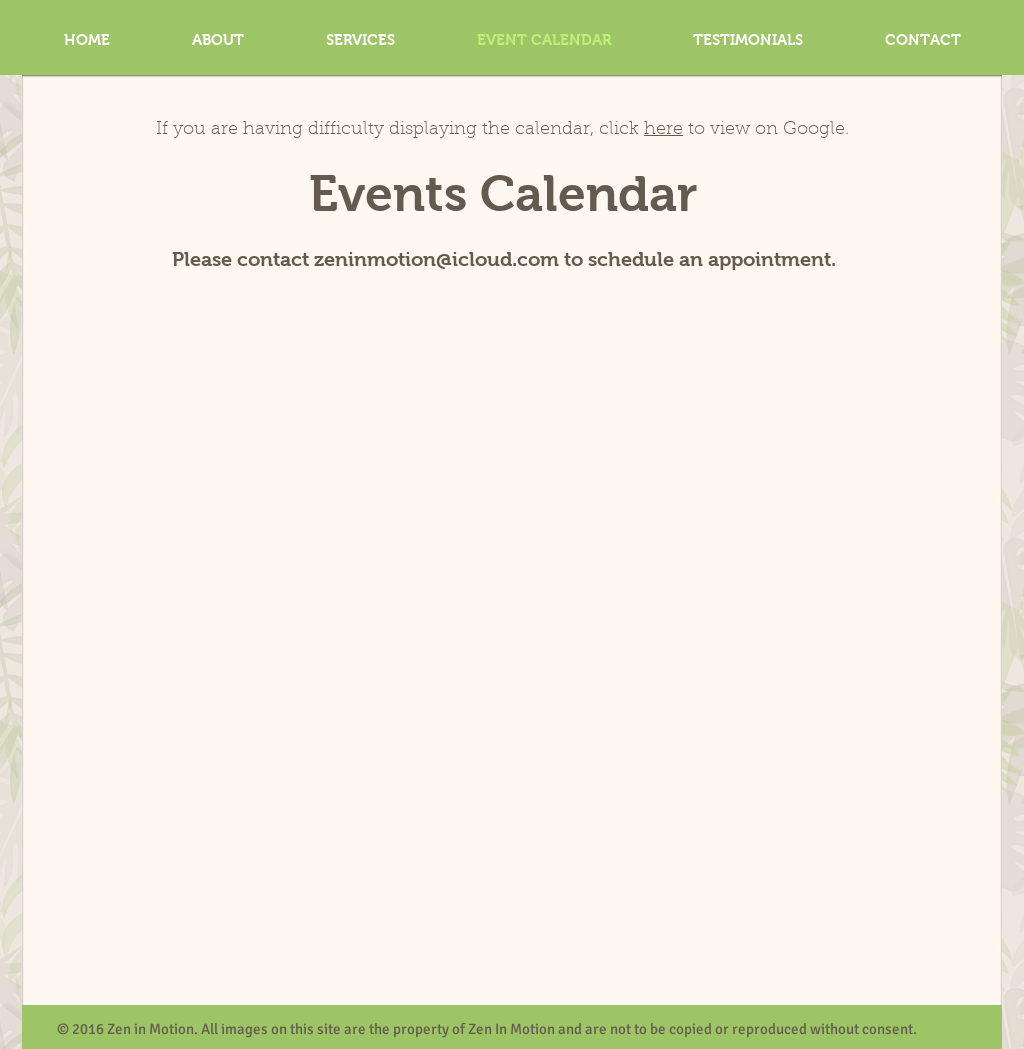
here (663, 130)
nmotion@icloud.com (456, 259)
